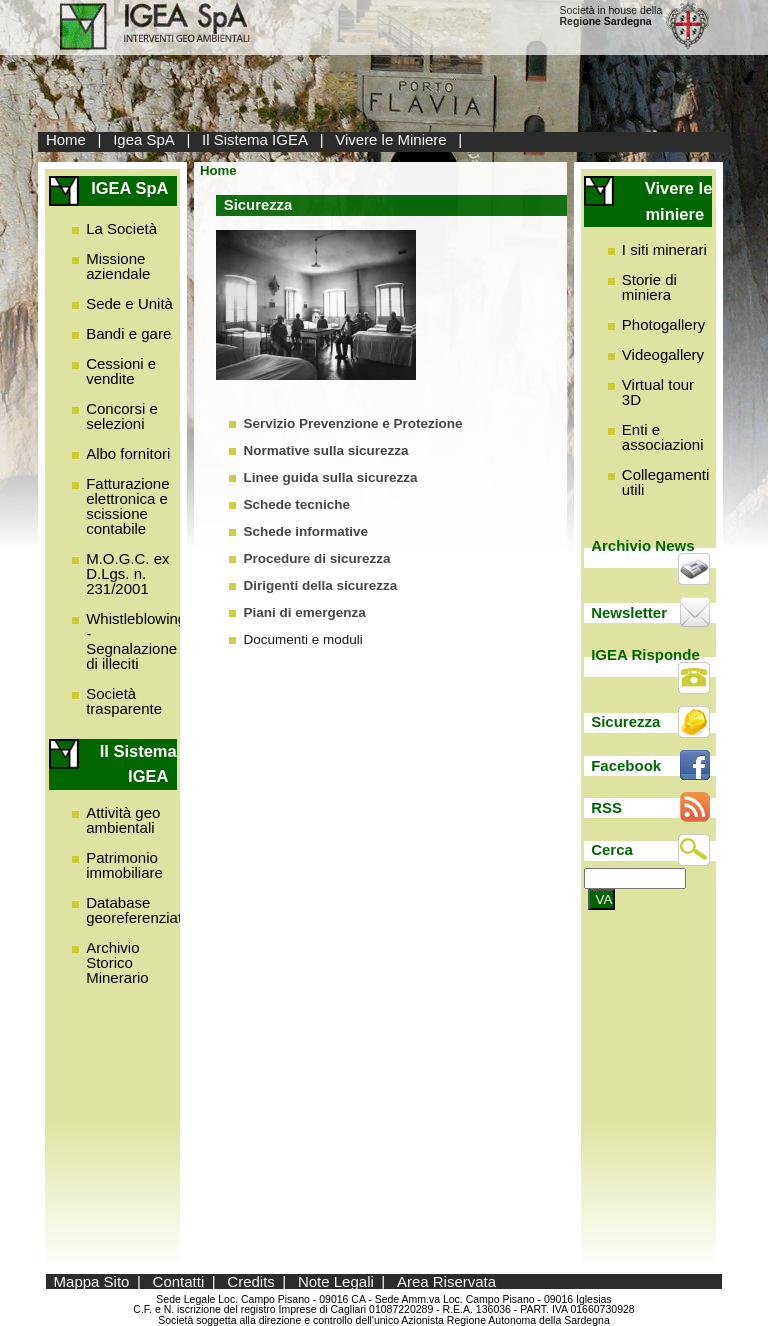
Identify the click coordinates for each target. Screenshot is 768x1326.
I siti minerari (664, 249)
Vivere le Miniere (390, 139)
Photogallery (663, 324)
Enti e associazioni (663, 437)
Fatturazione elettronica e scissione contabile (127, 506)
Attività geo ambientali (123, 820)
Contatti (179, 1281)
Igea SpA (144, 139)
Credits (251, 1281)
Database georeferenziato (138, 910)
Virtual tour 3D (658, 392)
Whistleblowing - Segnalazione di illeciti (136, 641)
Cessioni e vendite (121, 371)
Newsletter (629, 612)
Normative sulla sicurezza (325, 450)
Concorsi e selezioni (122, 416)
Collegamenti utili (666, 482)
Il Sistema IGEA (255, 139)
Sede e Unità (129, 303)
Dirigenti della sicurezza (320, 585)
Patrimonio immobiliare (124, 865)
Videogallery (663, 354)
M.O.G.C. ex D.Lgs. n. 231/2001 (127, 573)
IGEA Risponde (645, 654)
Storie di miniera (649, 287)
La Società (121, 228)
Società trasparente (124, 701)
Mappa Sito (92, 1281)
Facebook (626, 765)
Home (66, 139)
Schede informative (305, 531)
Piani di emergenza (304, 612)
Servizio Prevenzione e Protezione (352, 423)
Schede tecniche (296, 504)
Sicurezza (625, 721)
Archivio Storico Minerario (117, 962)
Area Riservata (446, 1281)
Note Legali (336, 1281)
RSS (606, 807)
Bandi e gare (128, 333)
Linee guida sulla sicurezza (330, 477)
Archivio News (642, 545)
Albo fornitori (128, 453)
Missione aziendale (118, 266)
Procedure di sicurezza (316, 558)
